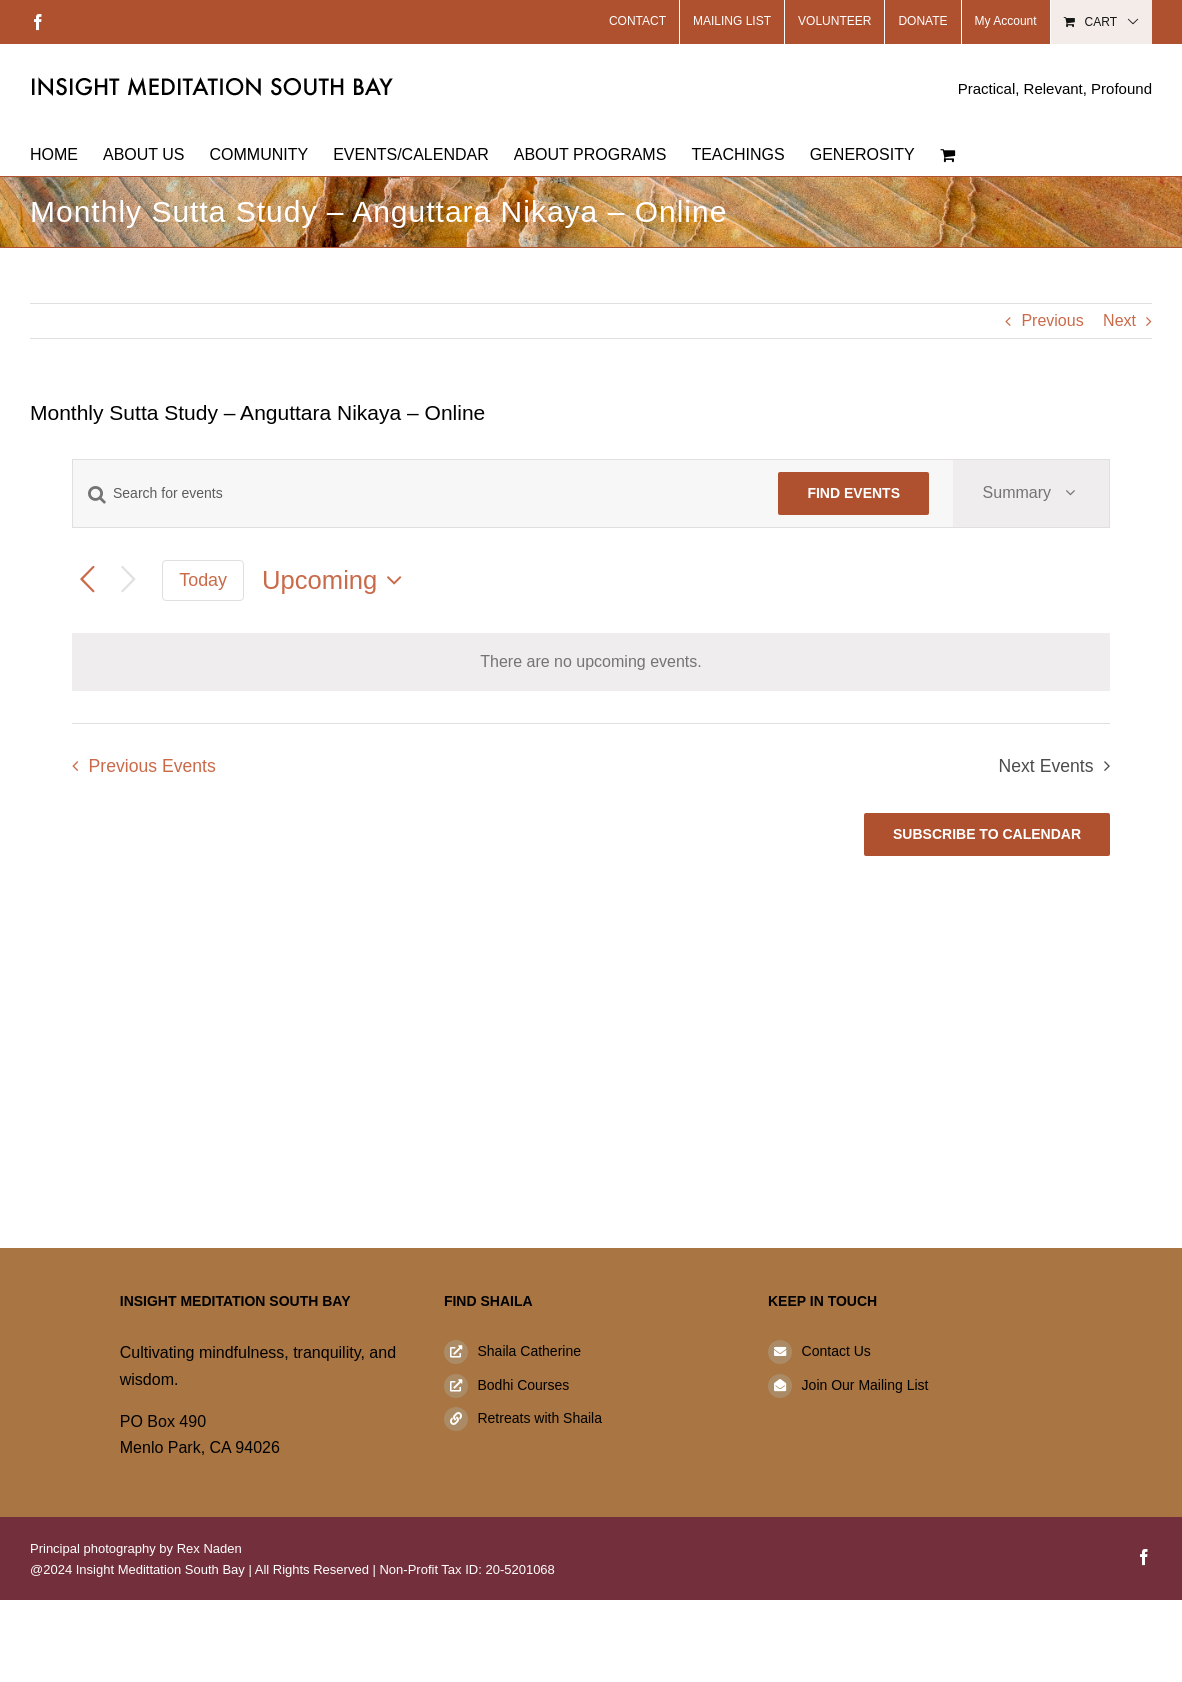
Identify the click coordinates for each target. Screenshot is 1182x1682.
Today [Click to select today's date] (203, 580)
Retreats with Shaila (539, 1418)
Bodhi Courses (523, 1385)
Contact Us (836, 1351)
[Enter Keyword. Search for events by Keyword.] (413, 493)
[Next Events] (128, 580)
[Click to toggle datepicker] (337, 580)
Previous (1052, 320)
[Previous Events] (87, 580)
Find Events (853, 493)
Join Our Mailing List (865, 1385)
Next (1119, 320)
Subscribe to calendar (987, 834)
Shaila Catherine (529, 1351)
